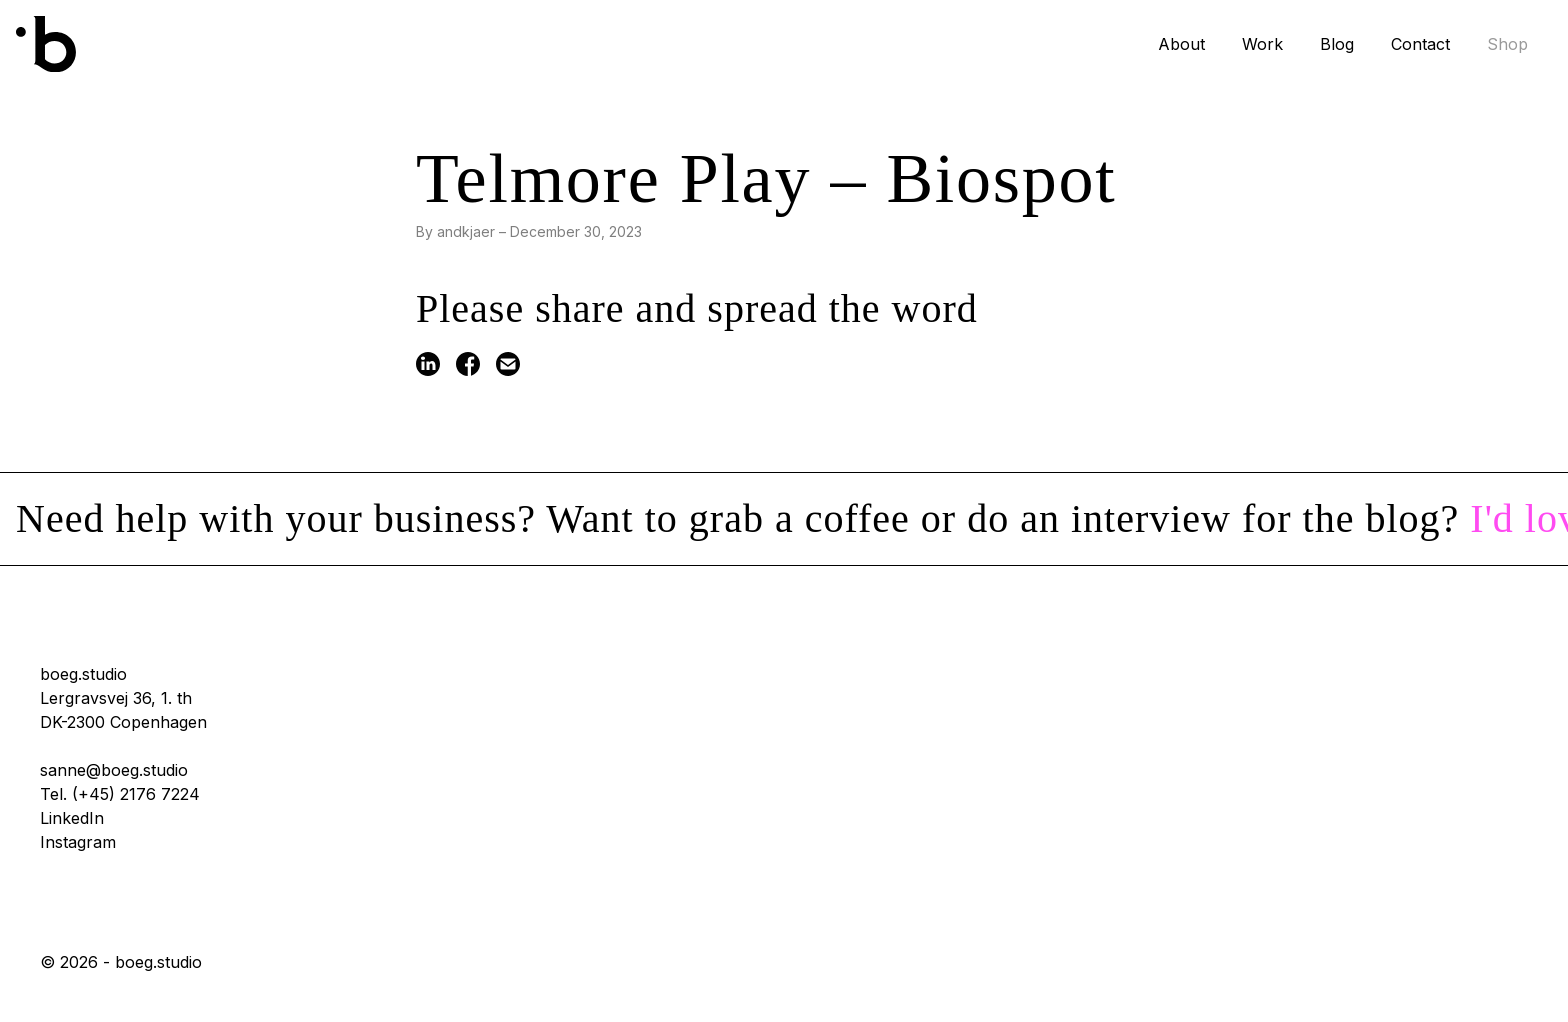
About (1181, 44)
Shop (1507, 44)
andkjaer (466, 231)
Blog (1337, 44)
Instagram (78, 842)
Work (1262, 44)
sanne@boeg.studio (114, 770)
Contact (1420, 44)
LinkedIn (72, 818)
